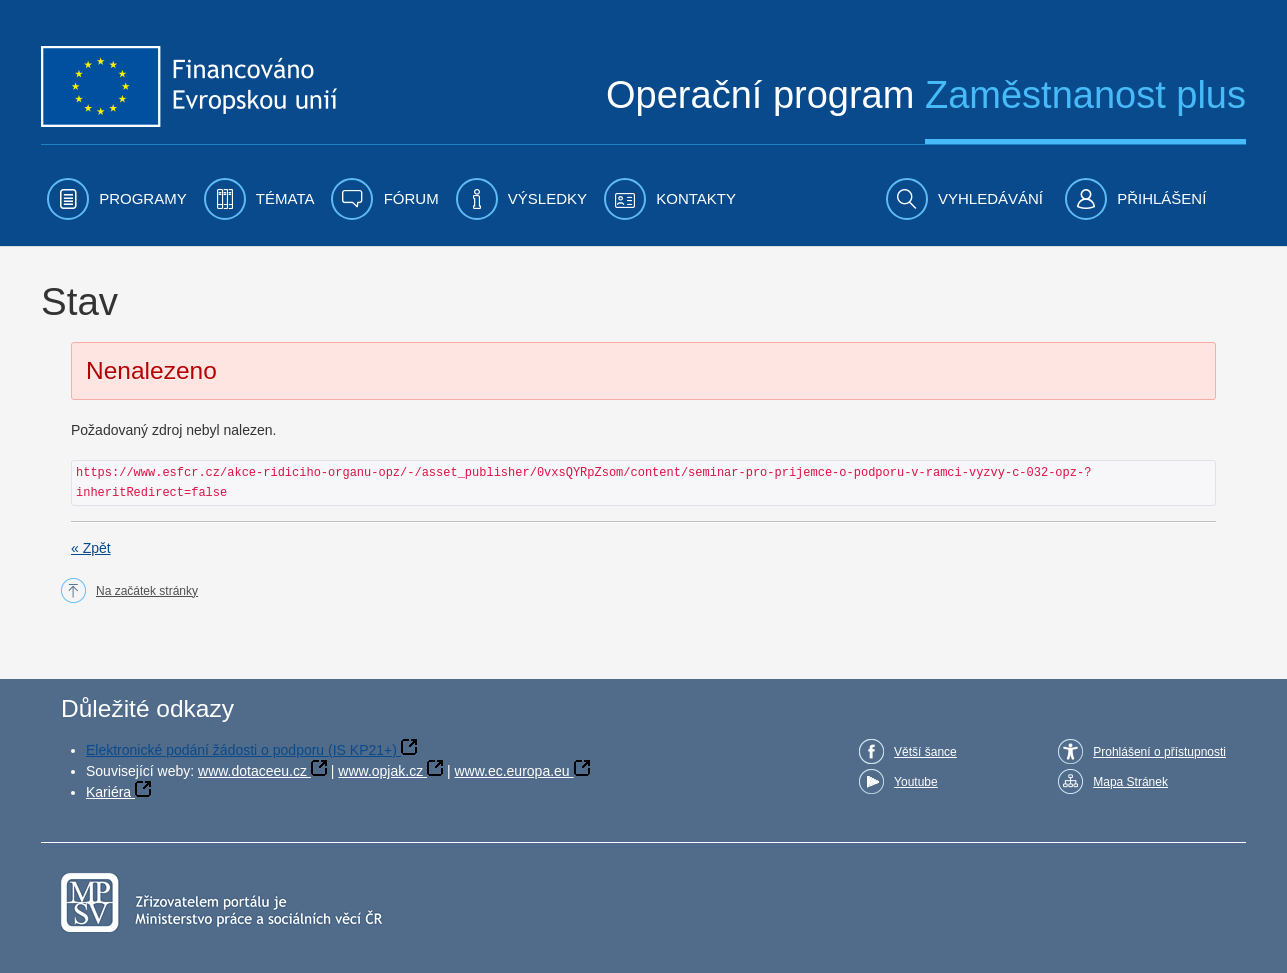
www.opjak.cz (380, 771)
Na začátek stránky (147, 591)
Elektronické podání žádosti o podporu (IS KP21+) (241, 750)
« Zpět (91, 548)
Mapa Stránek (1130, 782)
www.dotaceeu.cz (252, 771)
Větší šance (925, 752)
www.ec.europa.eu (511, 771)
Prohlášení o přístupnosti (1159, 752)
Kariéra (108, 792)
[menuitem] (117, 199)
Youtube (916, 782)
